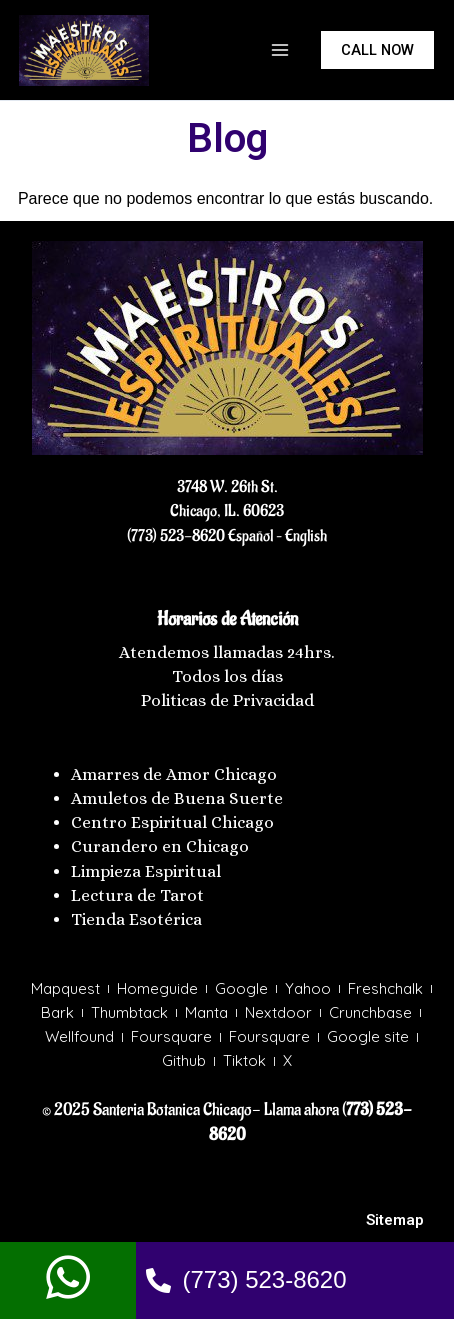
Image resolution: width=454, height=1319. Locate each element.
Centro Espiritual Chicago (172, 822)
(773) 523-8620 (176, 536)
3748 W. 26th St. (227, 487)
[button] (377, 50)
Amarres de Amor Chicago (174, 774)
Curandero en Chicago (160, 846)
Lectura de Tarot (137, 895)
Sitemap (395, 1220)
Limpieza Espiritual (146, 871)
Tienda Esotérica (138, 919)
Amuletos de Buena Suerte (177, 798)
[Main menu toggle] (280, 50)
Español (249, 536)
